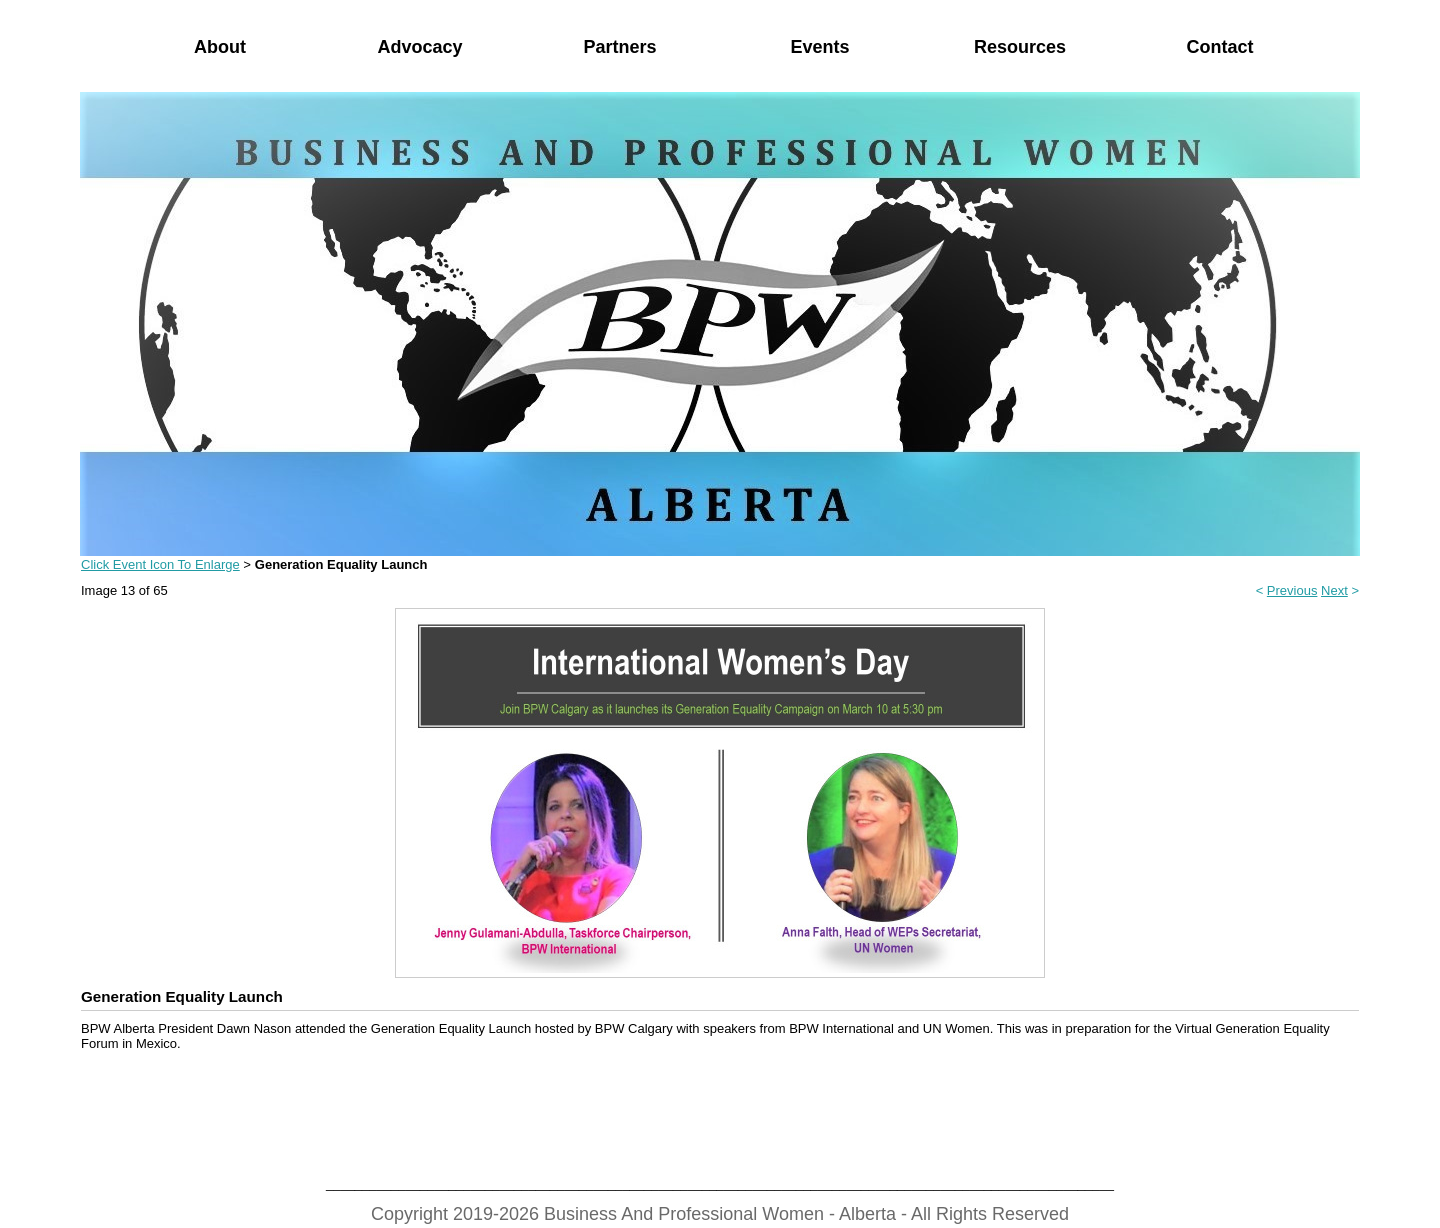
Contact (1220, 47)
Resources (1020, 47)
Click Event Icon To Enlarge (160, 564)
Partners (619, 47)
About (220, 47)
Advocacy (419, 47)
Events (819, 47)
